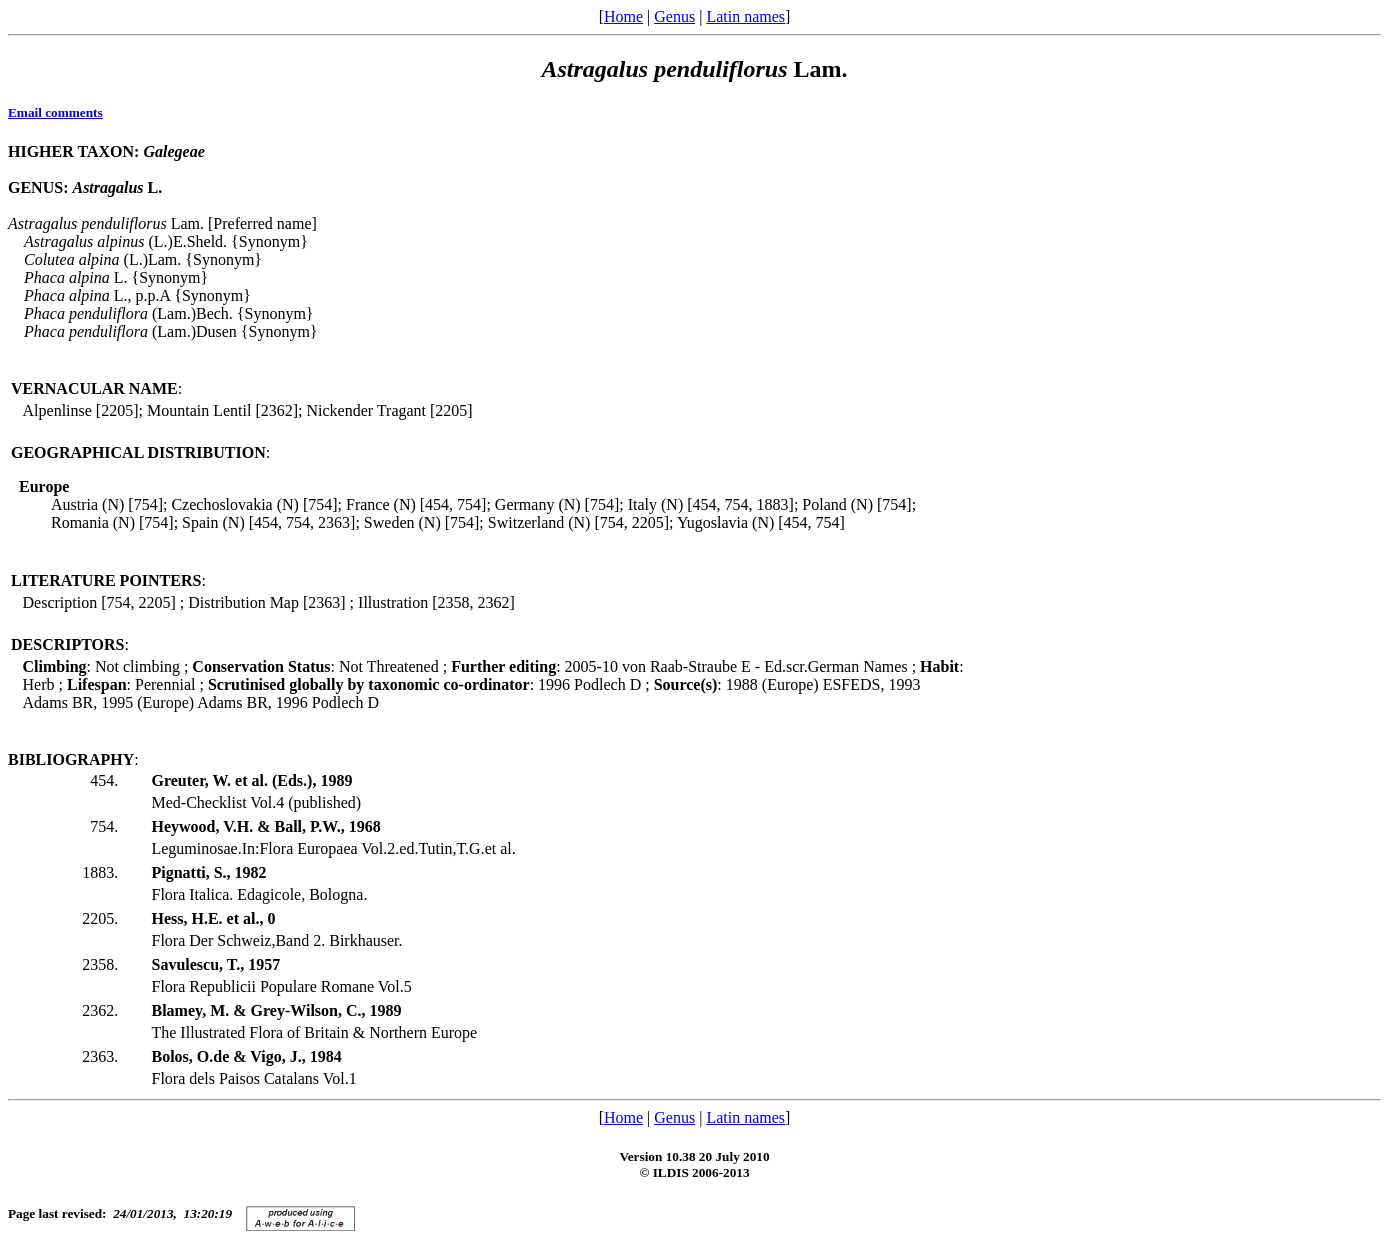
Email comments (55, 112)
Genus (674, 16)
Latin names (745, 16)
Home (623, 16)
